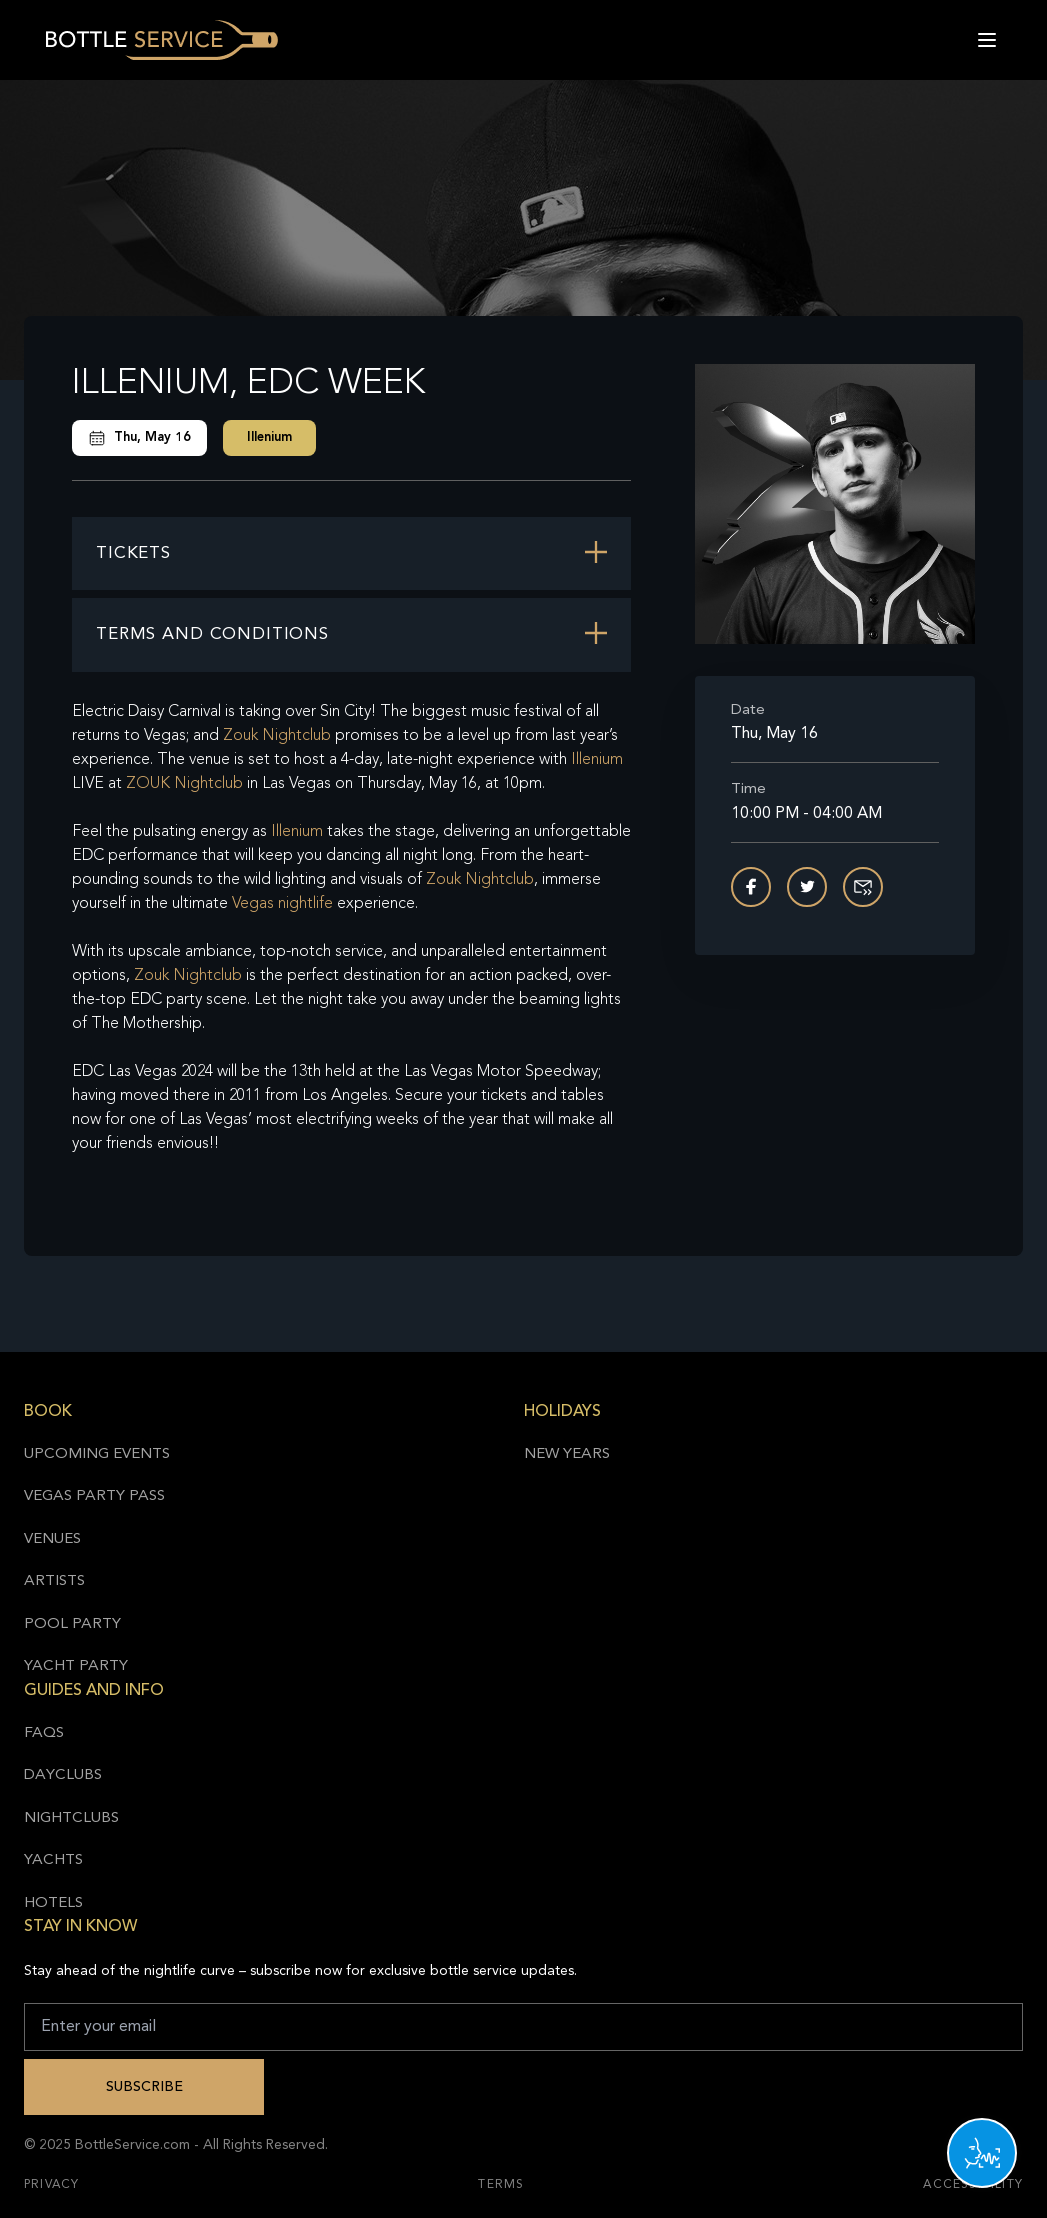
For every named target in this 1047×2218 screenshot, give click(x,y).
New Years (567, 1454)
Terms (501, 2185)
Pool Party (72, 1624)
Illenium (269, 437)
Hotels (53, 1903)
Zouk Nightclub (277, 736)
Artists (54, 1581)
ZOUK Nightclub (184, 784)
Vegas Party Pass (94, 1496)
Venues (52, 1539)
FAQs (44, 1733)
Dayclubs (63, 1775)
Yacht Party (76, 1666)
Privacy (51, 2185)
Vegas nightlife (282, 904)
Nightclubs (71, 1818)
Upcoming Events (97, 1454)
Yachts (53, 1860)
